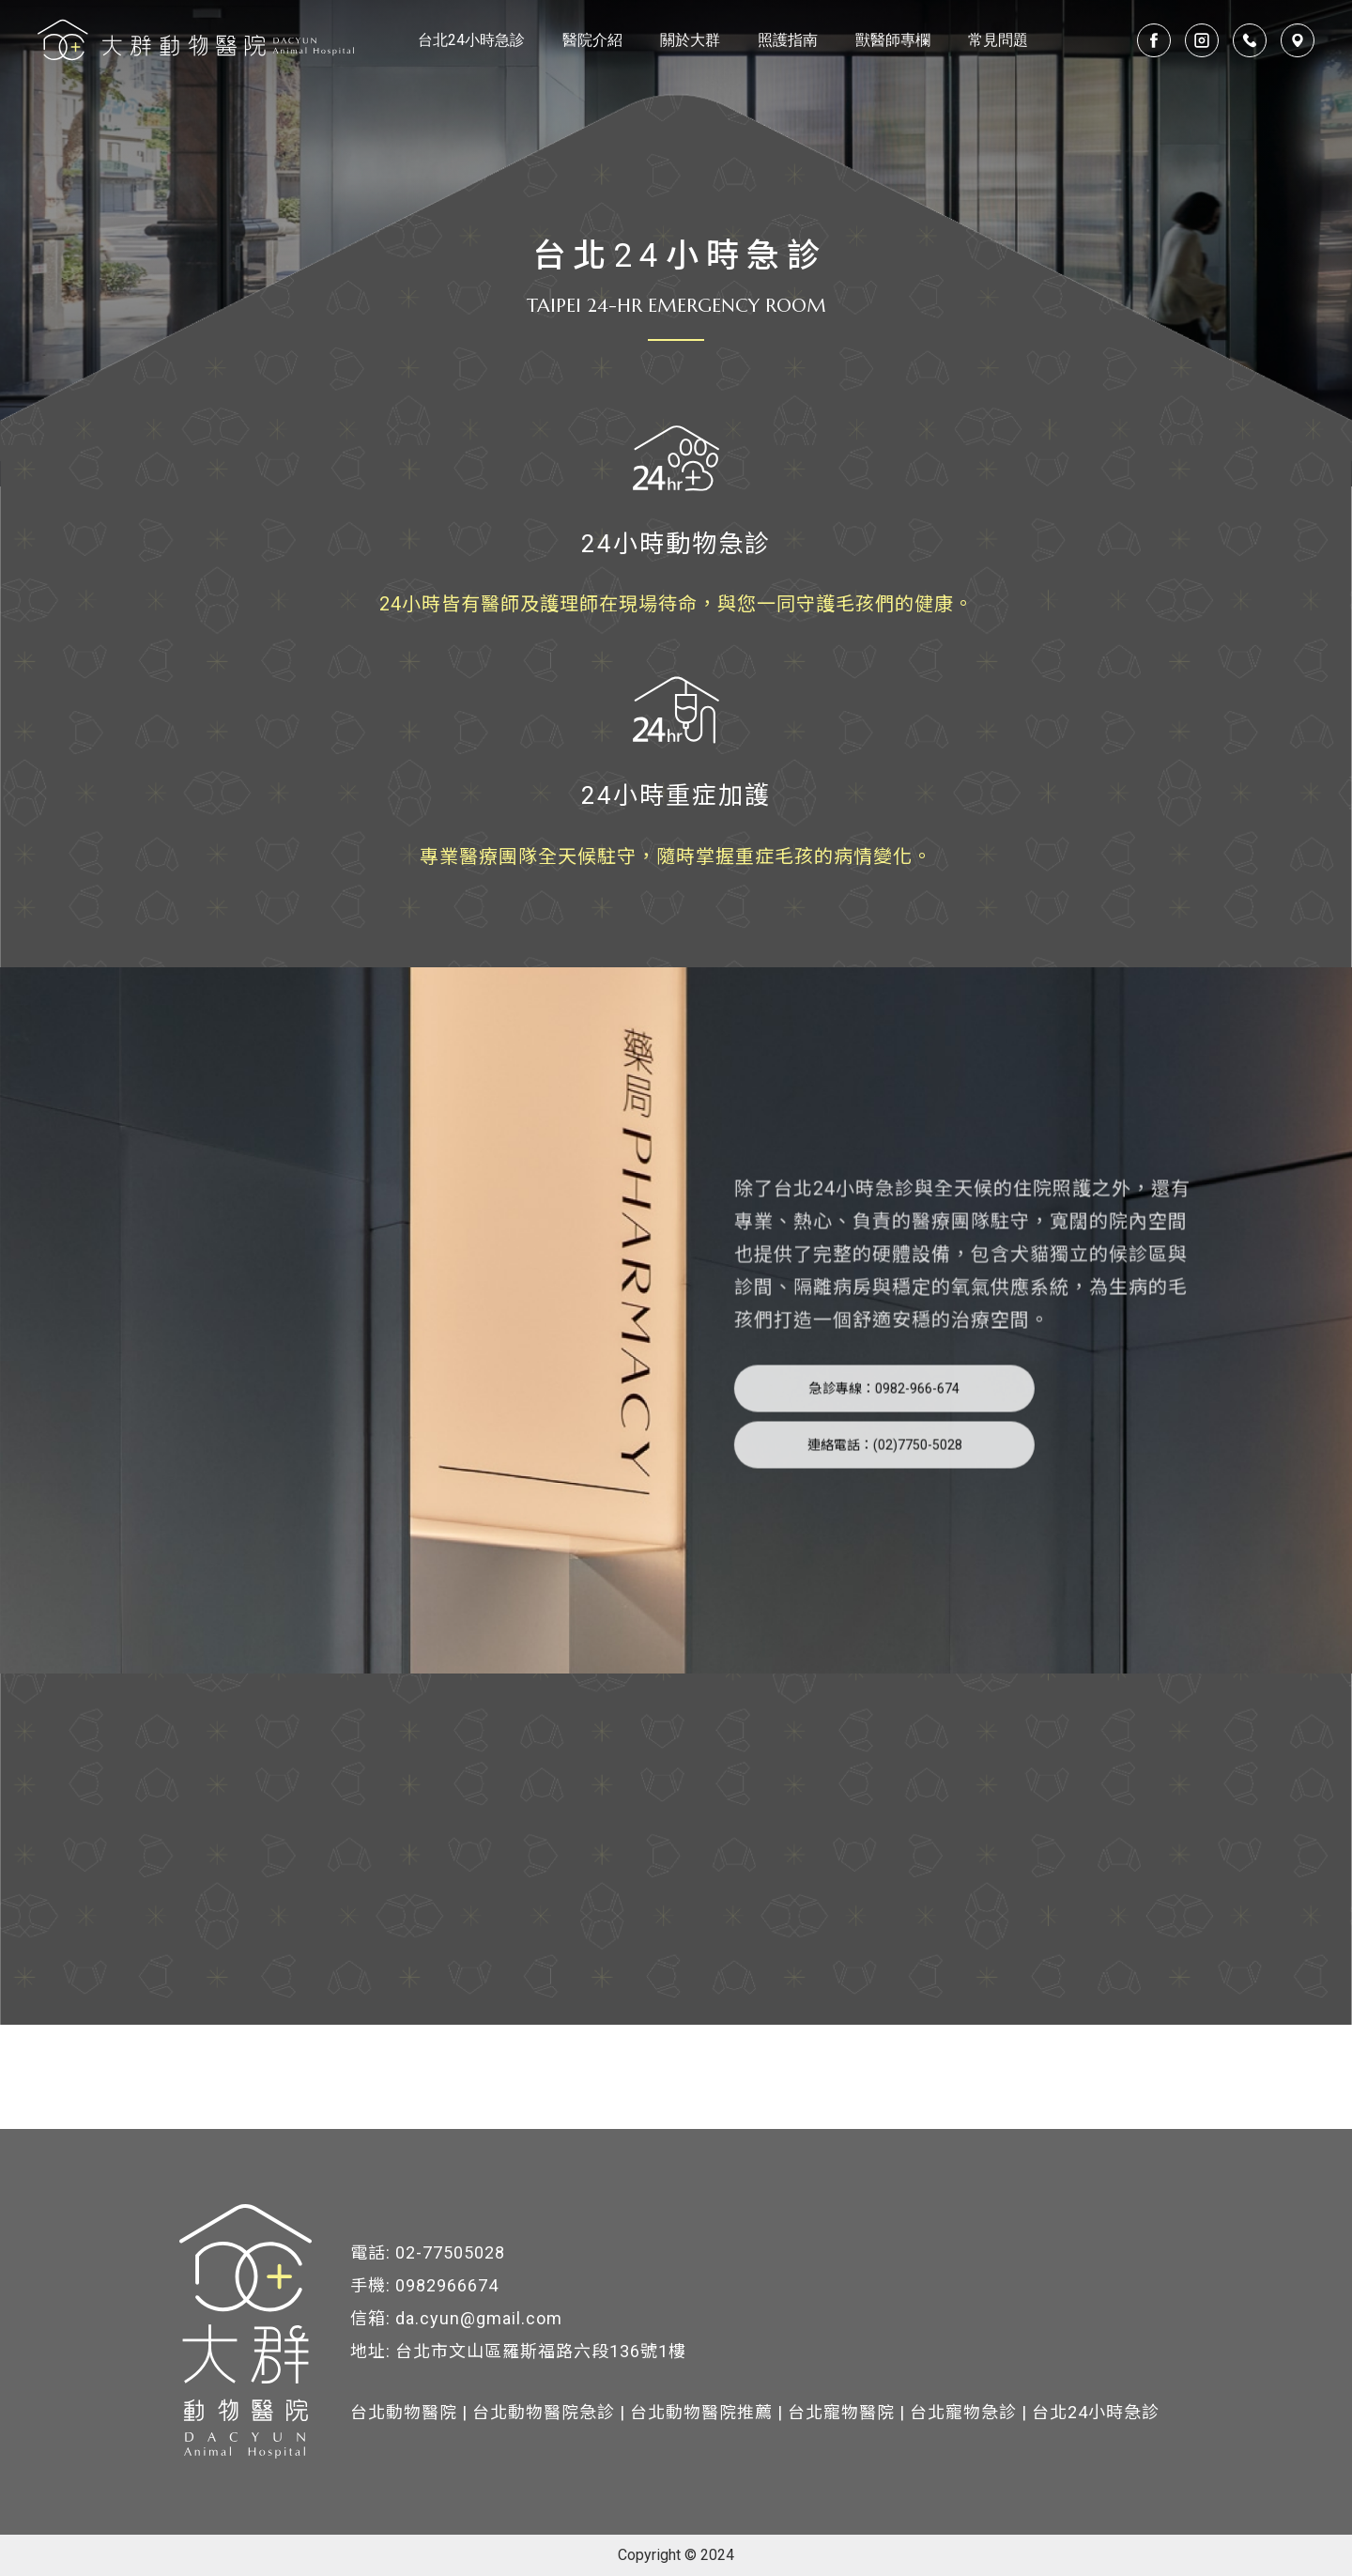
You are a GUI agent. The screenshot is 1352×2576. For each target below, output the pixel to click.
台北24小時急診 (471, 40)
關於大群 (690, 40)
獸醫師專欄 (892, 40)
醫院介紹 (592, 40)
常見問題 (998, 40)
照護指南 (788, 40)
